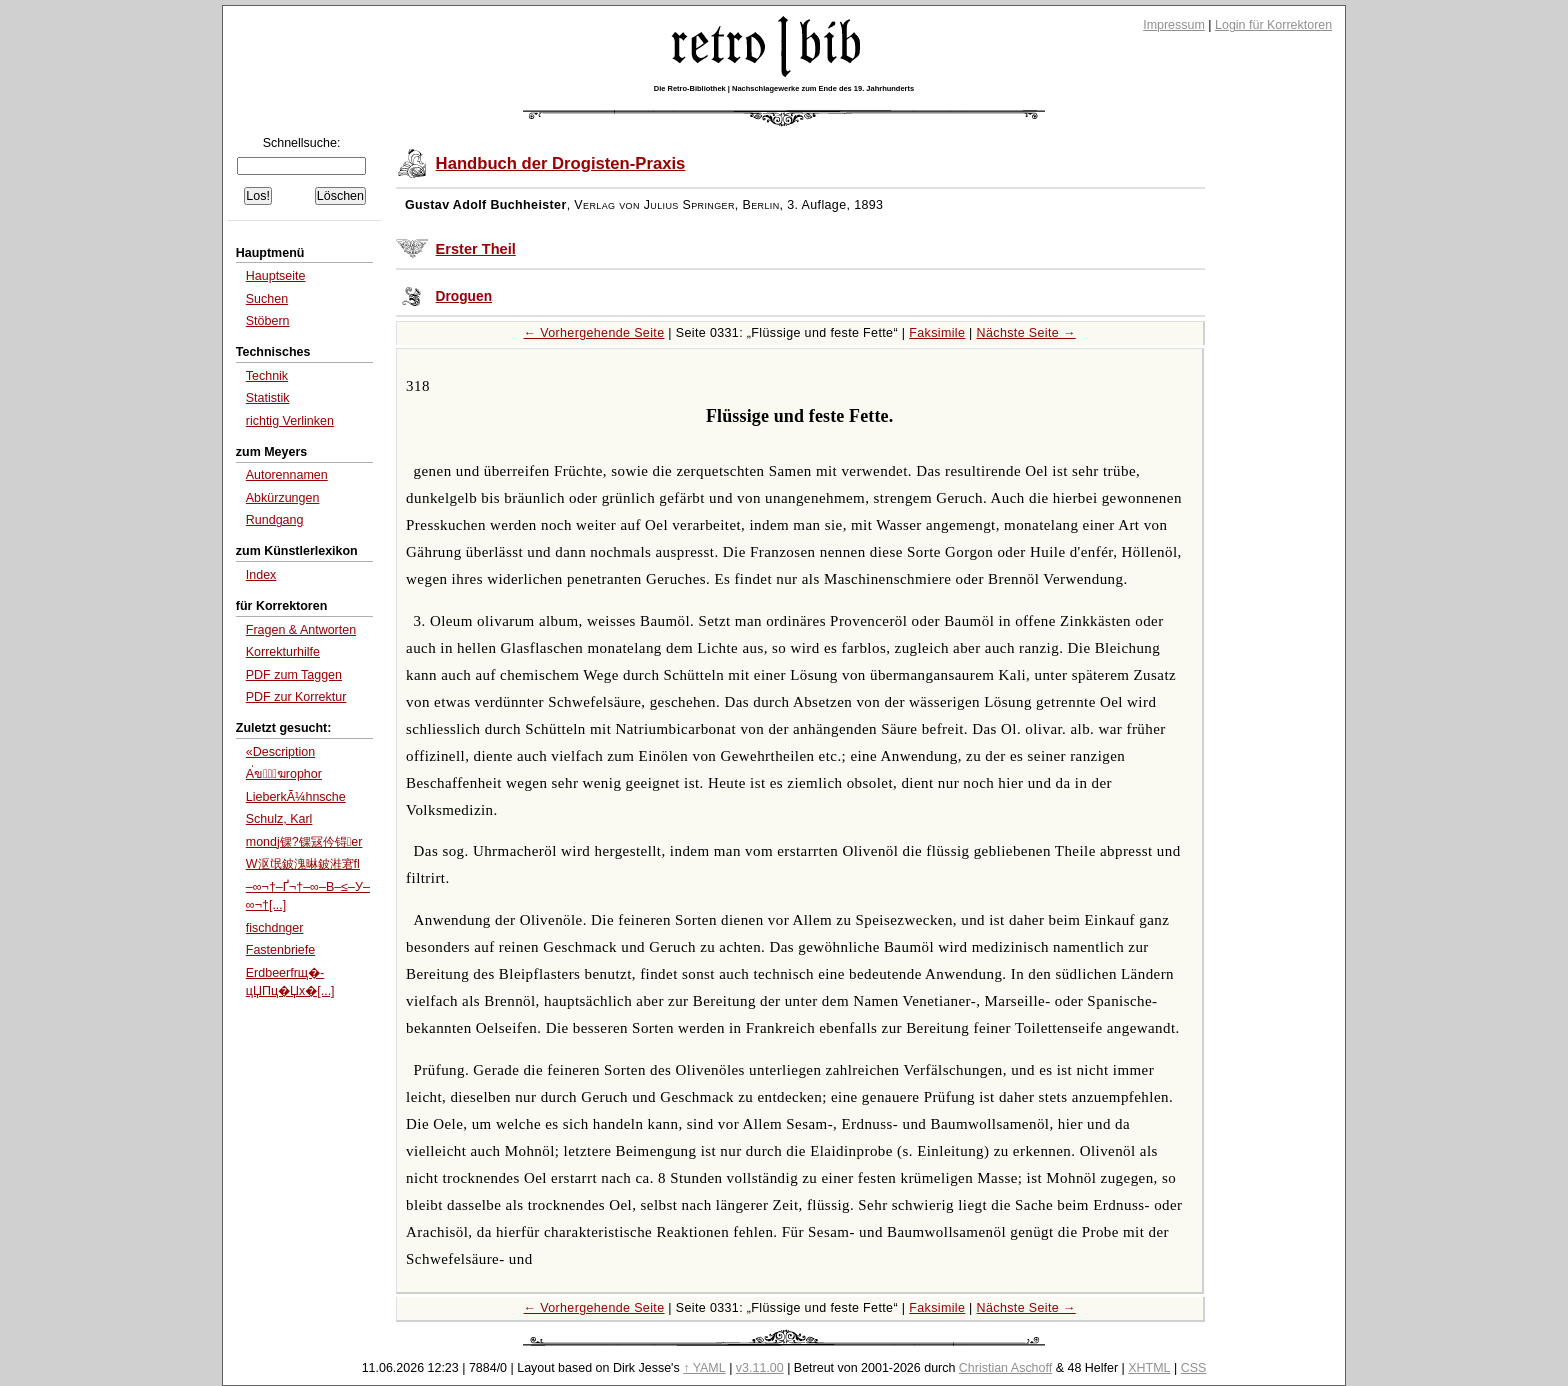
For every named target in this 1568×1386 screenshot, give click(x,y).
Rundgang (275, 520)
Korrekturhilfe (283, 652)
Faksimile (937, 333)
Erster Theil (476, 249)
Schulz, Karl (279, 819)
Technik (267, 376)
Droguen (464, 296)
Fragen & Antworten (301, 630)
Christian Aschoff (1005, 1368)
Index (261, 575)
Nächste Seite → (1026, 333)
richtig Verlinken (290, 421)
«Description (280, 752)
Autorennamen (287, 475)
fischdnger (275, 928)
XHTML (1149, 1368)
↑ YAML (704, 1368)
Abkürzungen (283, 498)
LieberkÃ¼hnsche (296, 797)
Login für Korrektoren (1273, 25)
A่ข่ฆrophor (284, 774)
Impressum (1174, 25)
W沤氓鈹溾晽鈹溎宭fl (303, 864)
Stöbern (268, 321)
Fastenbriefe (280, 950)
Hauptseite (276, 276)
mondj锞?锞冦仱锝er (304, 842)
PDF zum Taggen (294, 675)
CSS (1194, 1368)
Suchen (267, 299)
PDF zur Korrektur (296, 697)
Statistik (268, 398)
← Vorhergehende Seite (594, 333)
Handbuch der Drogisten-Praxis (561, 163)
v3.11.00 (760, 1368)
